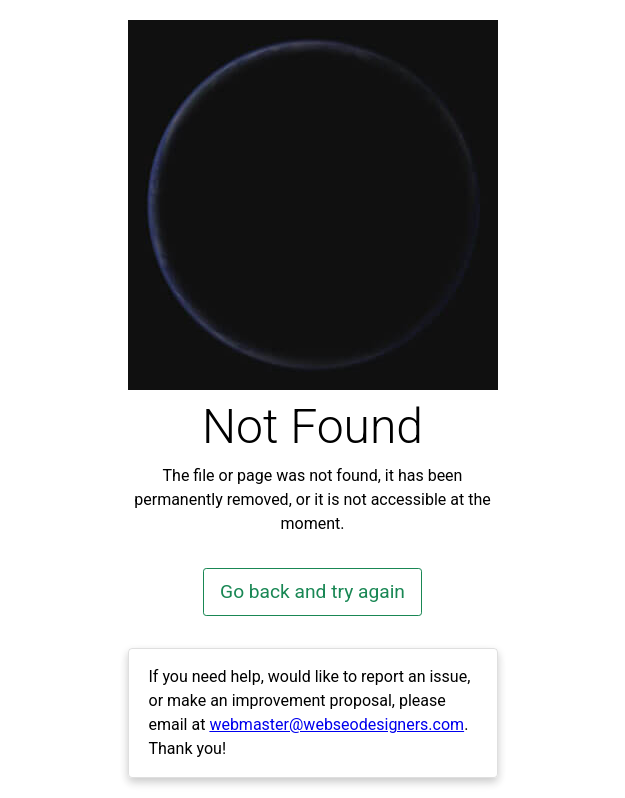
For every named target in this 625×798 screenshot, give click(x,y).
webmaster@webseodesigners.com (336, 724)
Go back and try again (312, 591)
